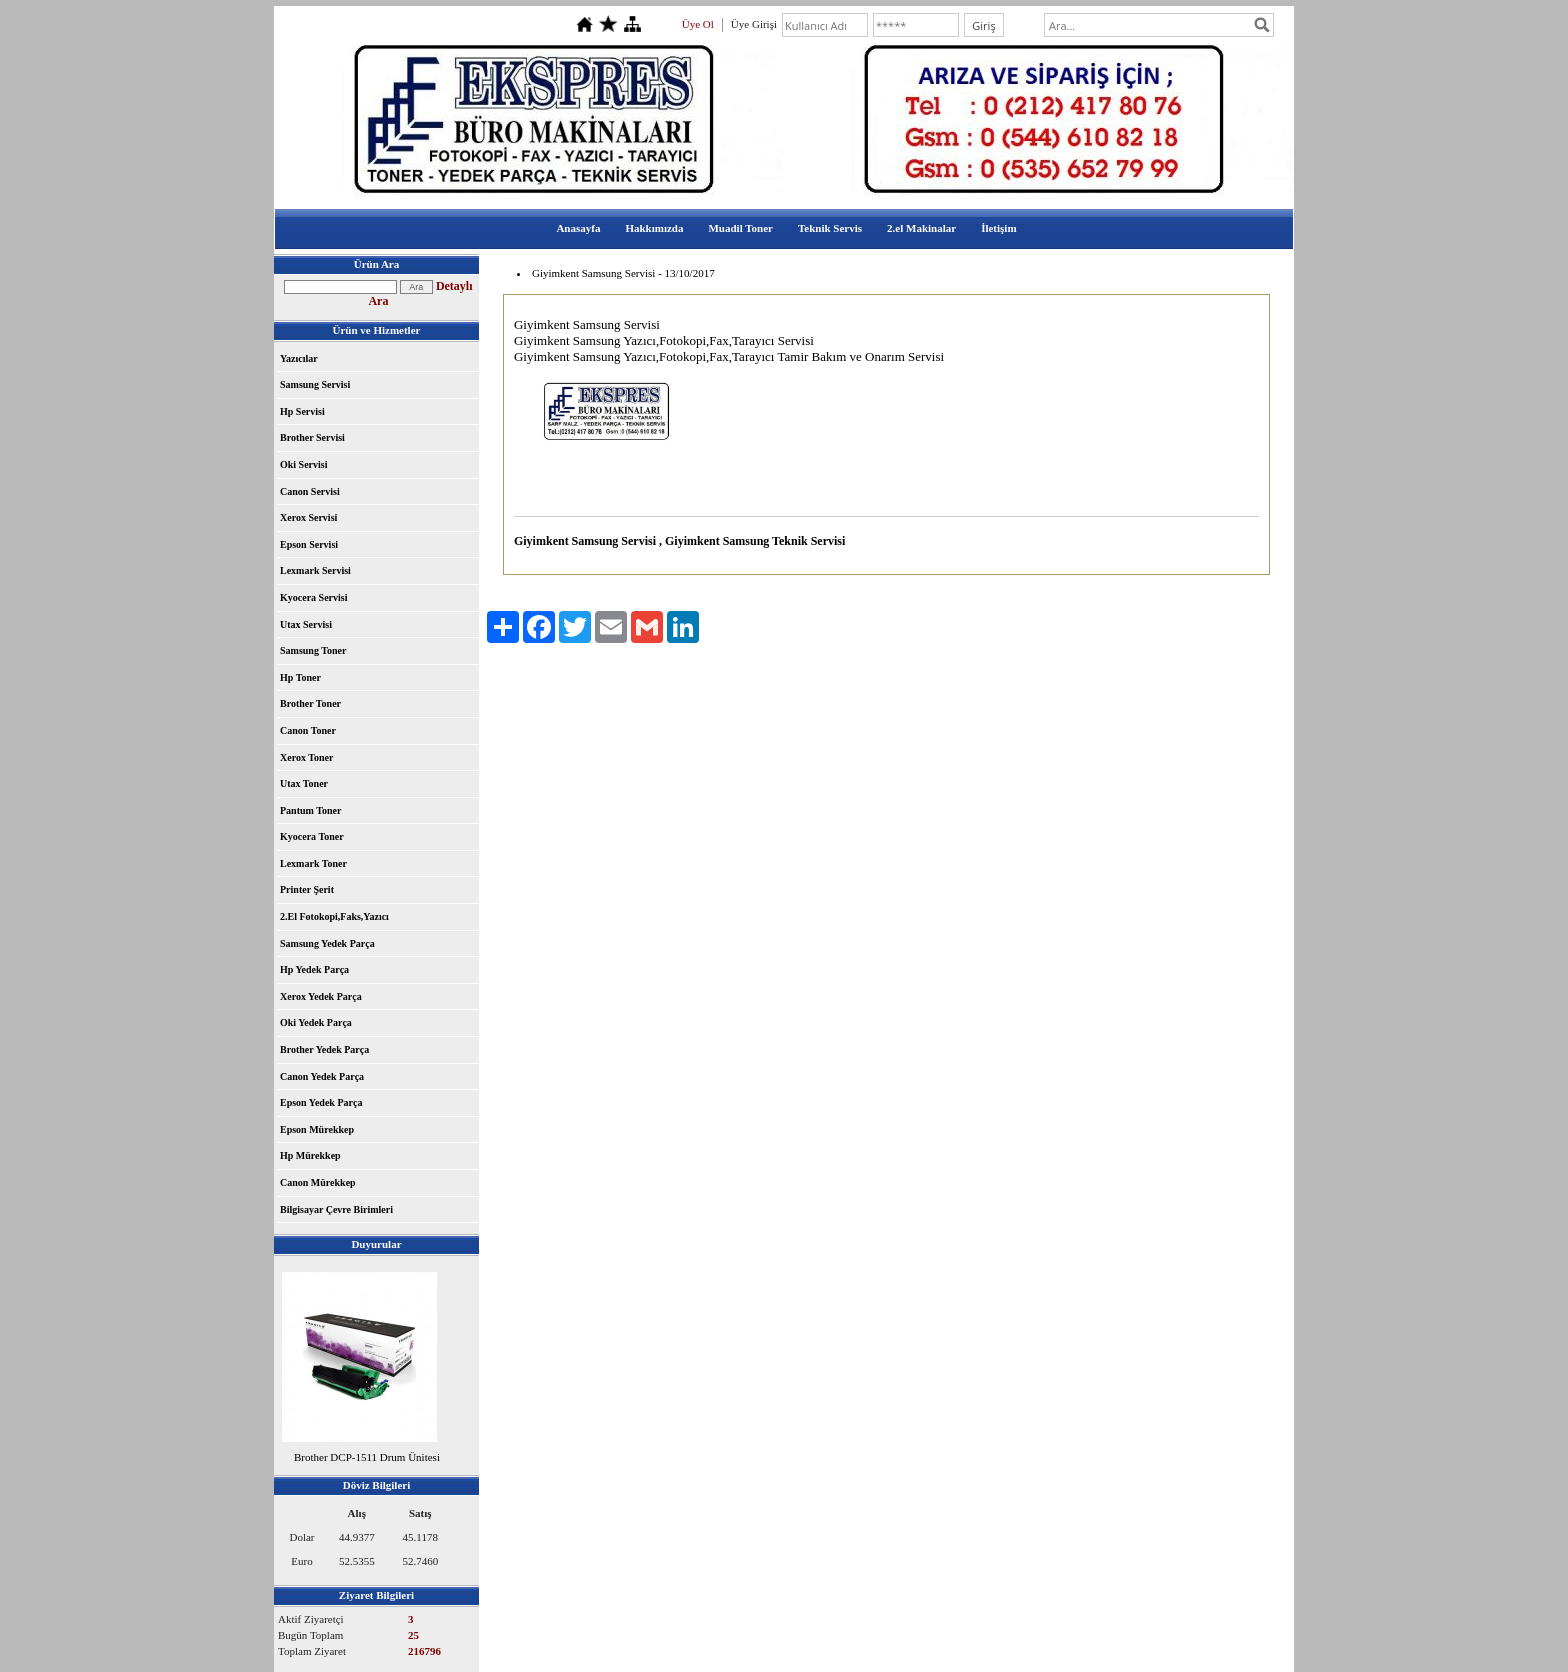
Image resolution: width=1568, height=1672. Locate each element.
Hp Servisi (302, 411)
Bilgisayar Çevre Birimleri (336, 1209)
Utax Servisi (306, 624)
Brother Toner (310, 703)
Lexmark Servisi (315, 570)
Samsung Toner (313, 650)
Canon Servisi (310, 491)
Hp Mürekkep (310, 1155)
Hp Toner (300, 677)
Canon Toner (308, 730)
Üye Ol (698, 24)
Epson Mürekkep (317, 1129)
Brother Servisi (312, 437)
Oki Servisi (304, 464)
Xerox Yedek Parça (321, 996)
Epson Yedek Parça (321, 1102)
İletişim (998, 228)
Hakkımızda (654, 228)
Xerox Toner (306, 757)
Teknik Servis (830, 228)
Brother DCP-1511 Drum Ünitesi (367, 1457)
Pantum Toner (310, 810)
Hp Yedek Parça (314, 969)
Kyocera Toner (312, 836)
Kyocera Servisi (313, 597)
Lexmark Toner (313, 863)
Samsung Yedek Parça (327, 943)
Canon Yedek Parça (322, 1076)
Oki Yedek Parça (316, 1022)
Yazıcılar (299, 358)
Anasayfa (578, 228)
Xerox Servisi (308, 517)
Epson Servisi (309, 544)
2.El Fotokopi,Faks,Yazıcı (334, 916)
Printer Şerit (307, 889)
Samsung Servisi (315, 384)
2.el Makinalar (921, 228)
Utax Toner (304, 783)
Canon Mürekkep (318, 1182)
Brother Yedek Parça (324, 1049)
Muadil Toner (740, 228)
